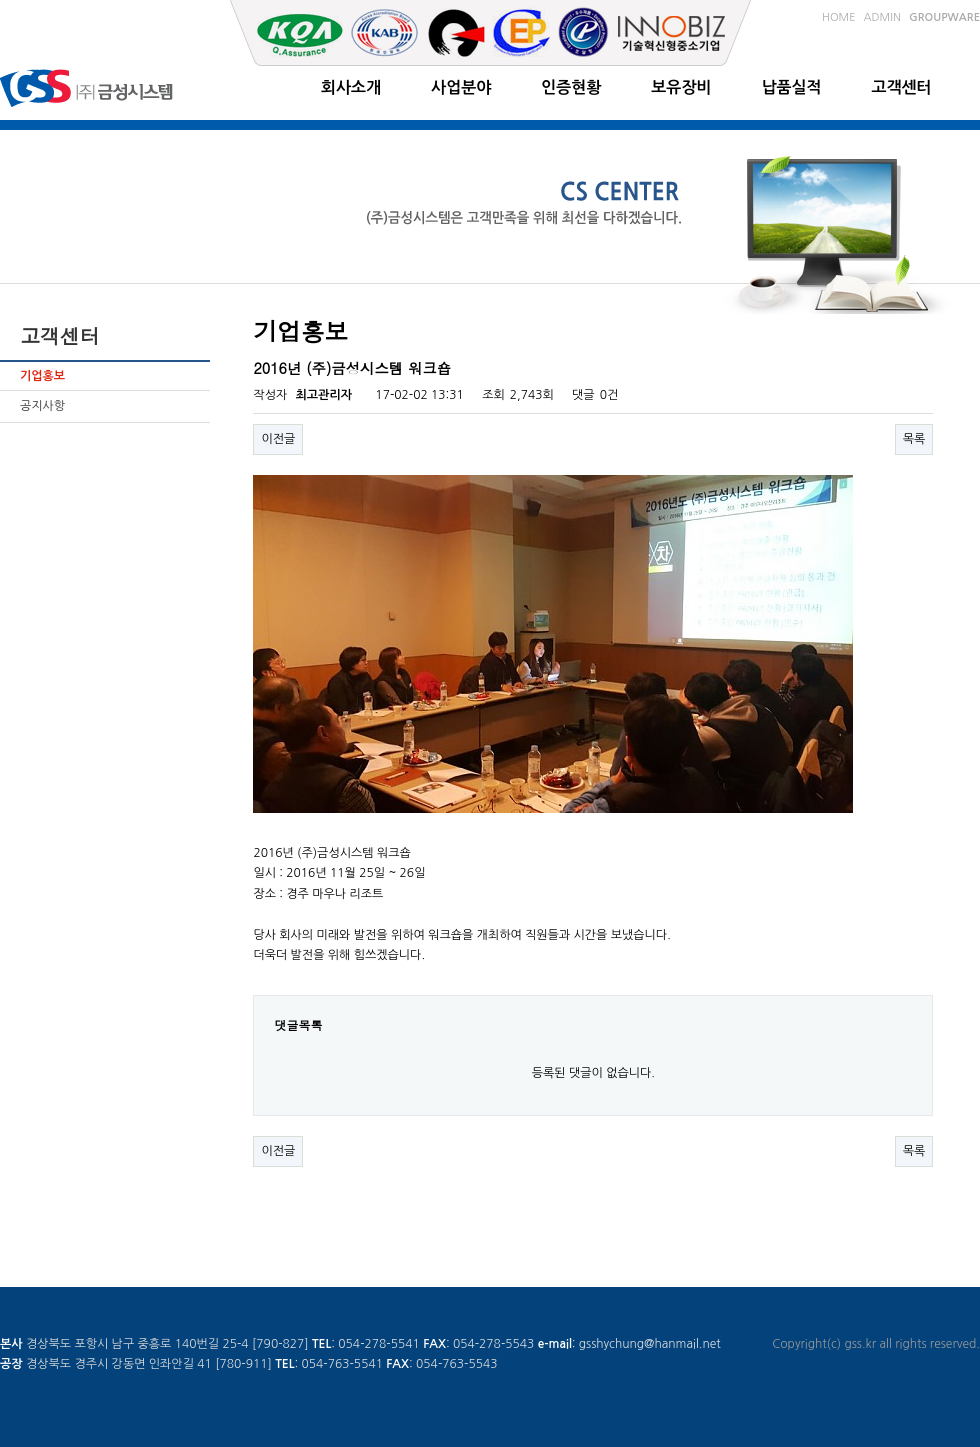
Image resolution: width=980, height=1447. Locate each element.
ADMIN (882, 17)
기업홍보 (42, 376)
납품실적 (791, 87)
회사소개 (351, 87)
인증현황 (571, 87)
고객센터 (902, 87)
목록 (914, 439)
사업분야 (461, 87)
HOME (839, 17)
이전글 (278, 439)
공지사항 (42, 406)
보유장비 (681, 87)
